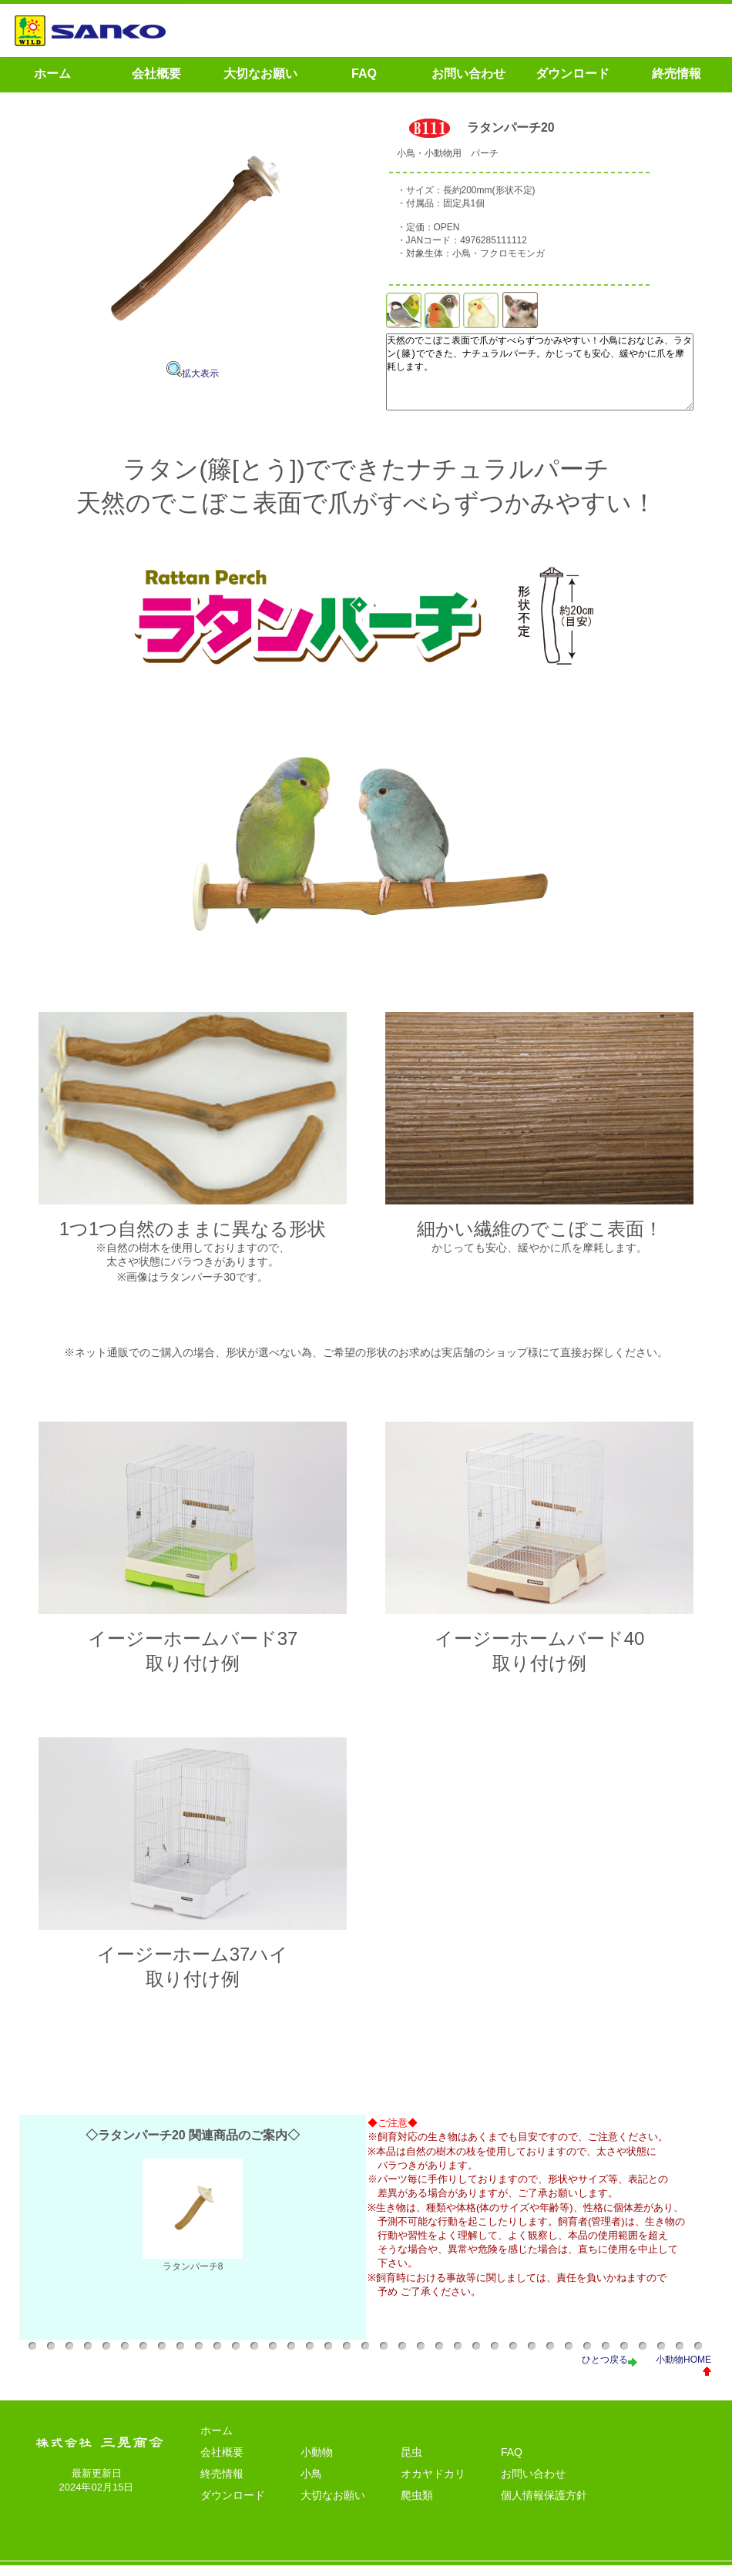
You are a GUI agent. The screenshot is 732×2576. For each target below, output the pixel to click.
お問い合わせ (533, 2484)
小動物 (317, 2463)
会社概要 (221, 2463)
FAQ (511, 2463)
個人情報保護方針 (544, 2506)
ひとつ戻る (609, 2370)
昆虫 (411, 2463)
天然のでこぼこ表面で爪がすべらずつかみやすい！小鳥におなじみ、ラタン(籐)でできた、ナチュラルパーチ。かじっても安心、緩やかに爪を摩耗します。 (531, 380)
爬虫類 (417, 2506)
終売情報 (221, 2484)
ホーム (216, 2441)
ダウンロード (232, 2506)
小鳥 (311, 2484)
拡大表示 (191, 373)
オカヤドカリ (433, 2484)
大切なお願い (333, 2506)
